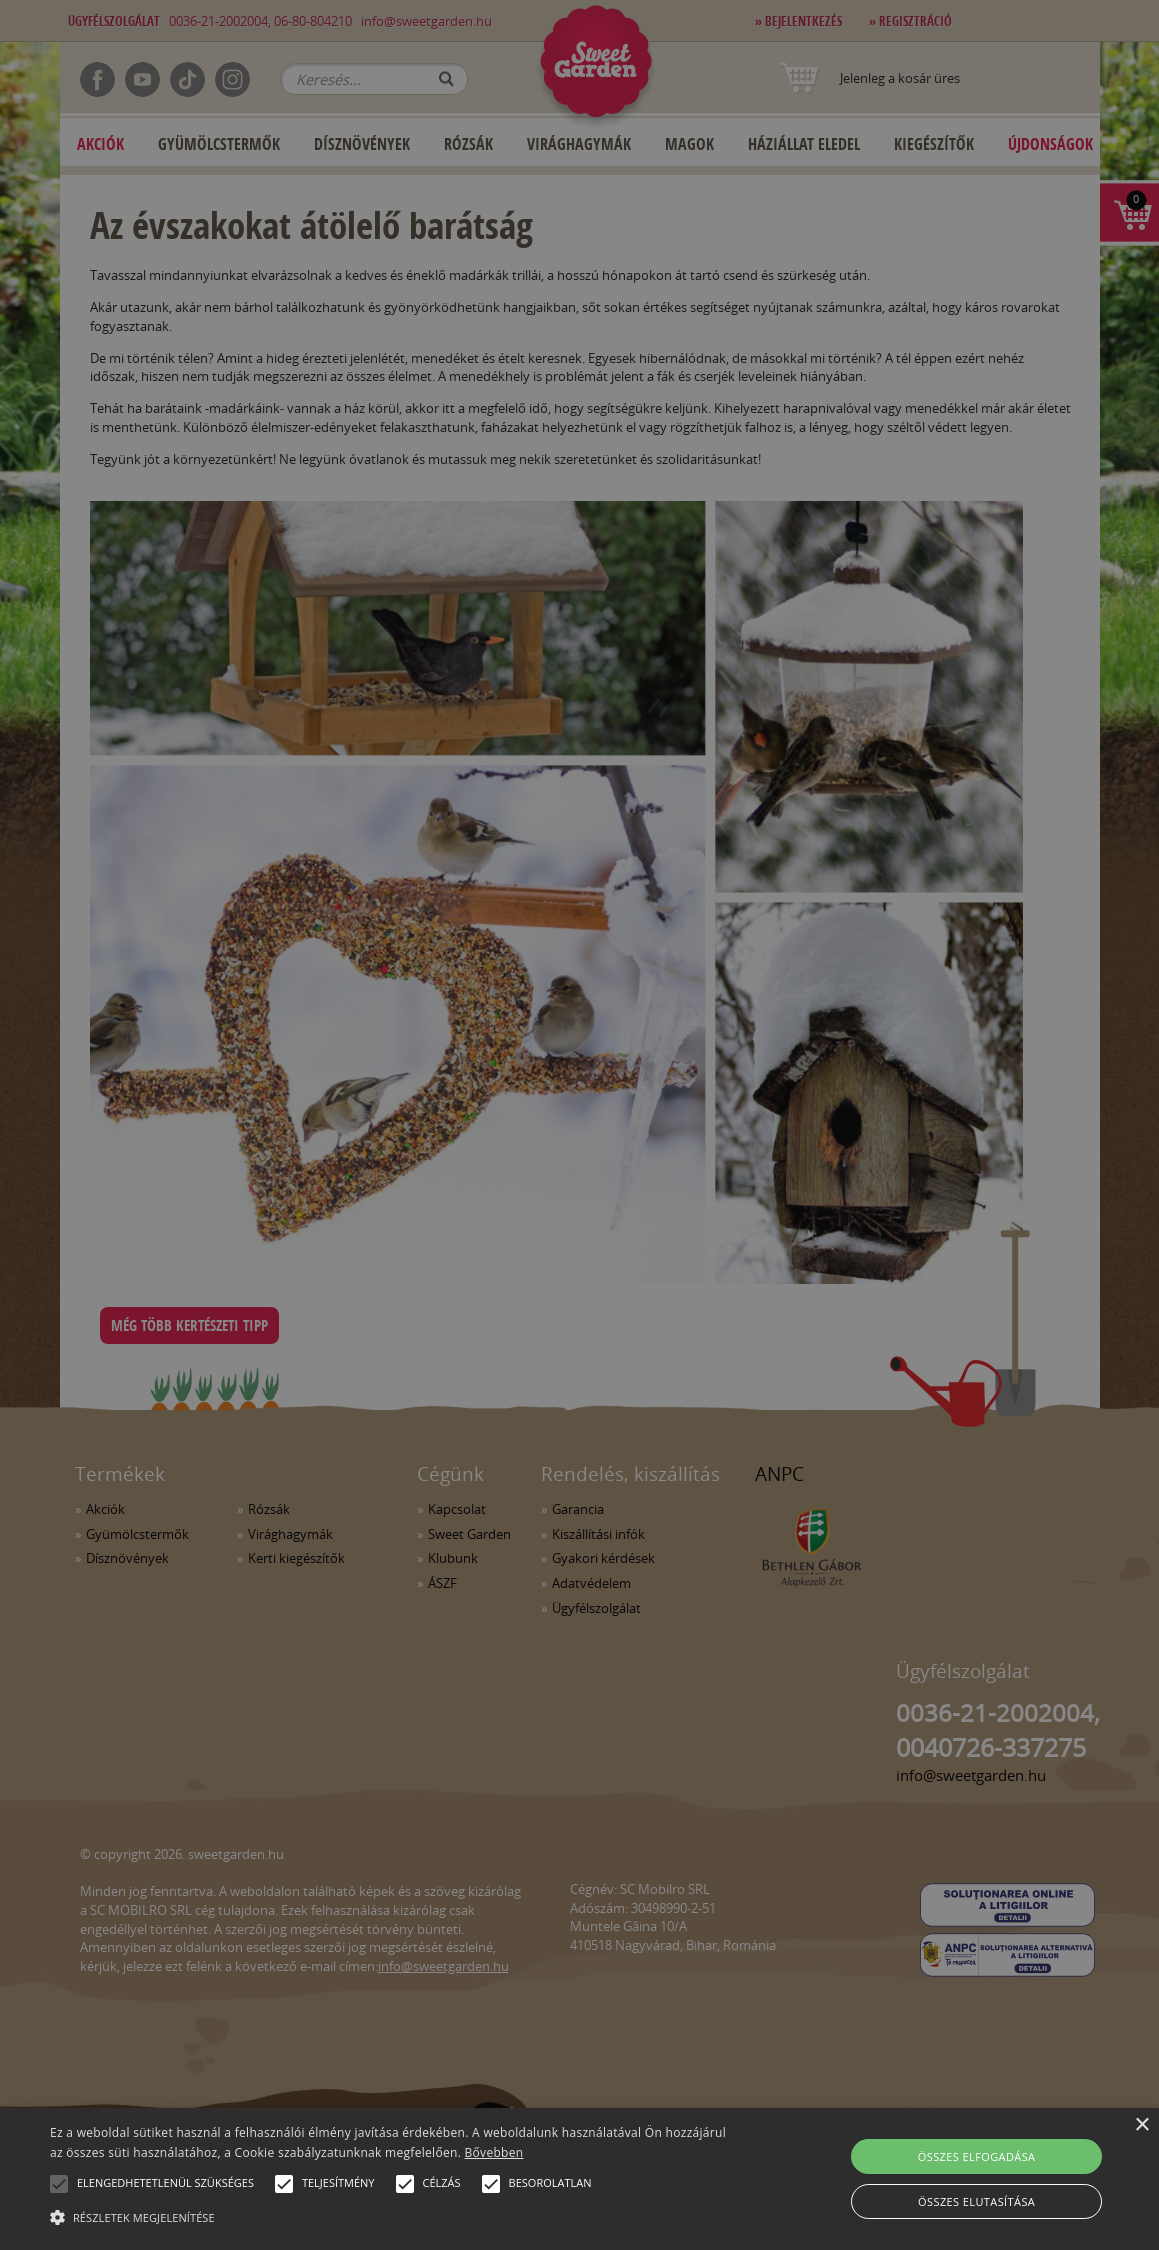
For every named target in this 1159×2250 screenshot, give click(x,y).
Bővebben (494, 2152)
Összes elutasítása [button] (976, 2201)
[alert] (579, 1125)
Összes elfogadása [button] (977, 2156)
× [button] (1141, 2125)
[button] (59, 2184)
